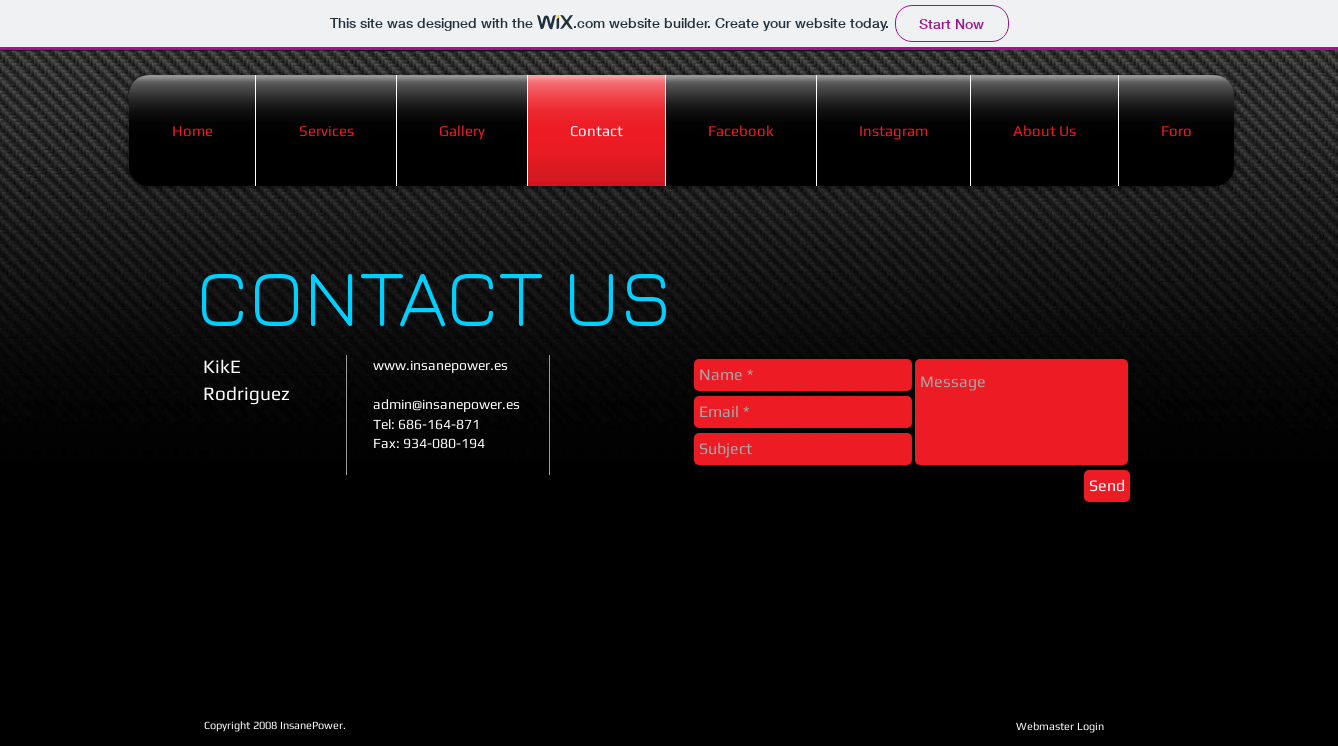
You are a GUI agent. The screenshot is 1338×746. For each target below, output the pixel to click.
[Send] (1107, 486)
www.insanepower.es (440, 365)
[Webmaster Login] (1059, 726)
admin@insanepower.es (446, 404)
